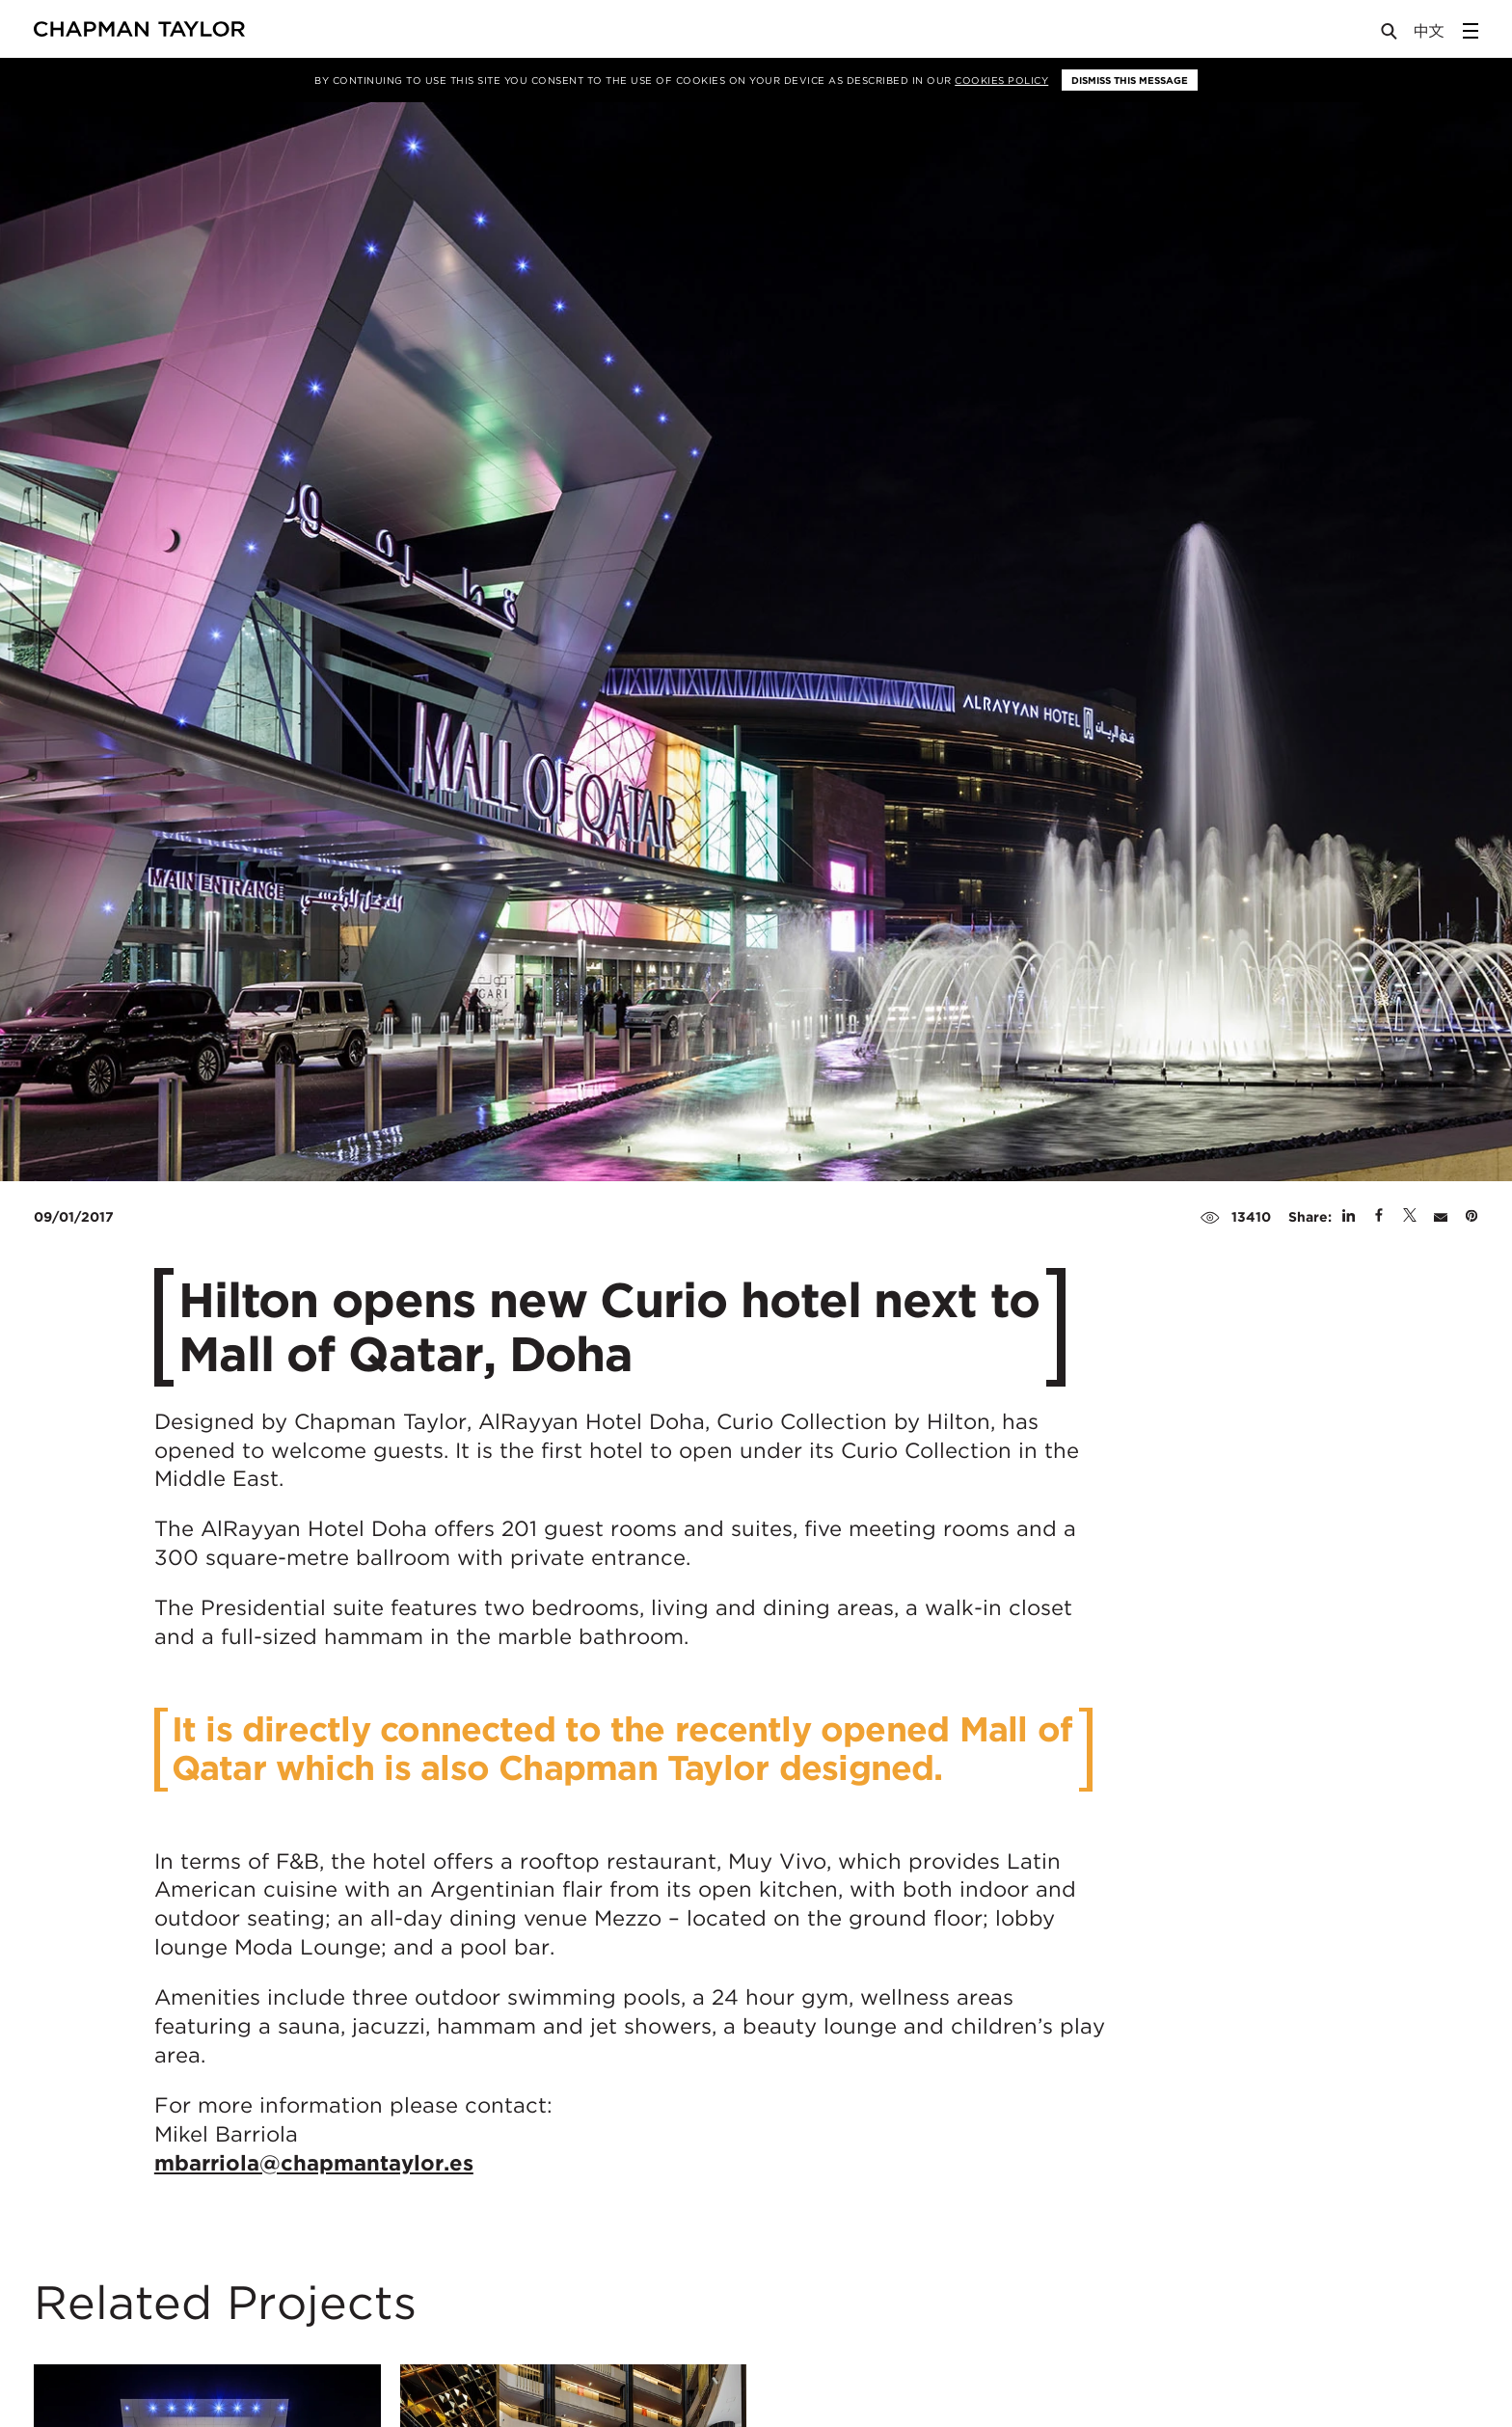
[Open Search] (1390, 35)
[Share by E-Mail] (1440, 1217)
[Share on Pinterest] (1471, 1217)
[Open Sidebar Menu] (1470, 31)
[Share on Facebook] (1379, 1217)
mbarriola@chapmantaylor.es (313, 2162)
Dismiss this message (1129, 80)
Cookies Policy (1001, 80)
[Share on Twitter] (1410, 1217)
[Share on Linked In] (1348, 1217)
